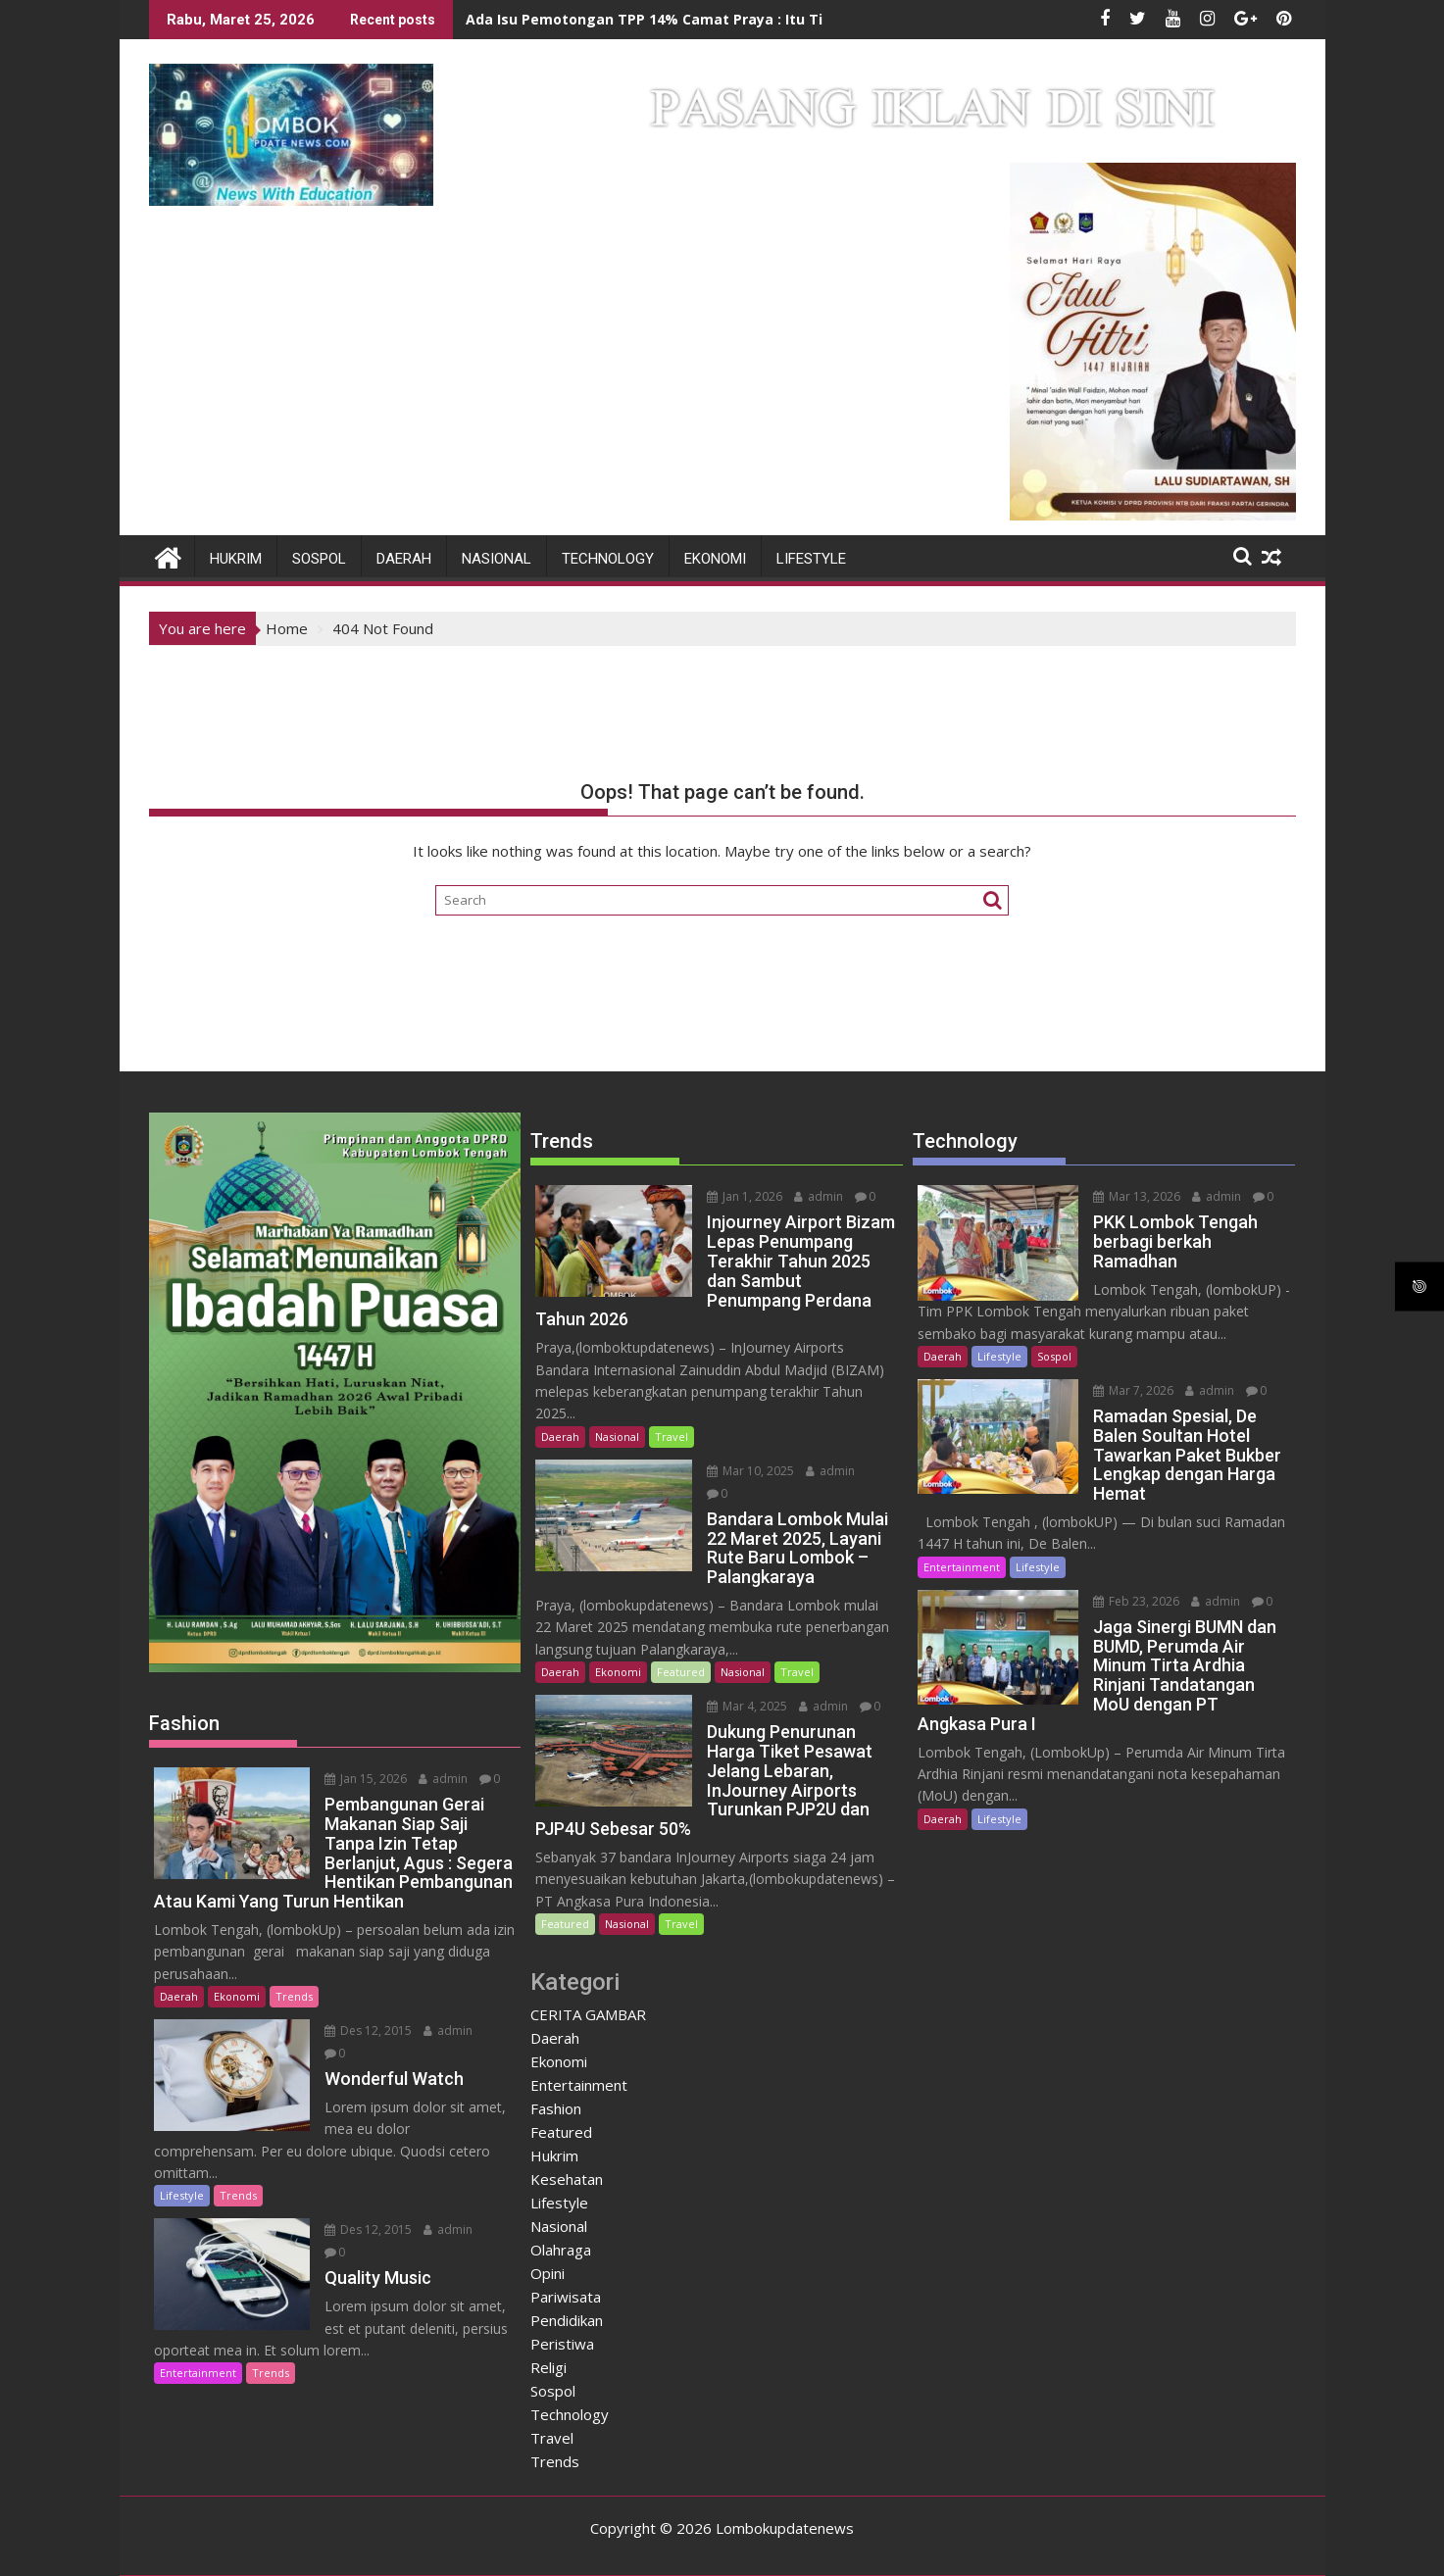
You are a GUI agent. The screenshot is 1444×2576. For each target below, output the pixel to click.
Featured (681, 1671)
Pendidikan (566, 2320)
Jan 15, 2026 (365, 1778)
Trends (294, 1996)
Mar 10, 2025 (750, 1470)
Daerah (403, 559)
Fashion (555, 2108)
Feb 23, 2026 (1136, 1601)
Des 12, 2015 (368, 2030)
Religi (548, 2367)
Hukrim (236, 559)
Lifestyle (811, 559)
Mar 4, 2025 (747, 1706)
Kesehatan (566, 2179)
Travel (671, 1436)
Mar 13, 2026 (1136, 1196)
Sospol (319, 559)
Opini (547, 2273)
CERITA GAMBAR (588, 2014)
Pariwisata (565, 2296)
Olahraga (560, 2249)
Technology (608, 559)
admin (443, 1778)
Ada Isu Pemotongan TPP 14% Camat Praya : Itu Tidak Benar (680, 19)
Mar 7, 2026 (1133, 1390)
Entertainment (198, 2372)
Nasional (496, 559)
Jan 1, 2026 (744, 1196)
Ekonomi (715, 559)
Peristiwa (562, 2343)
